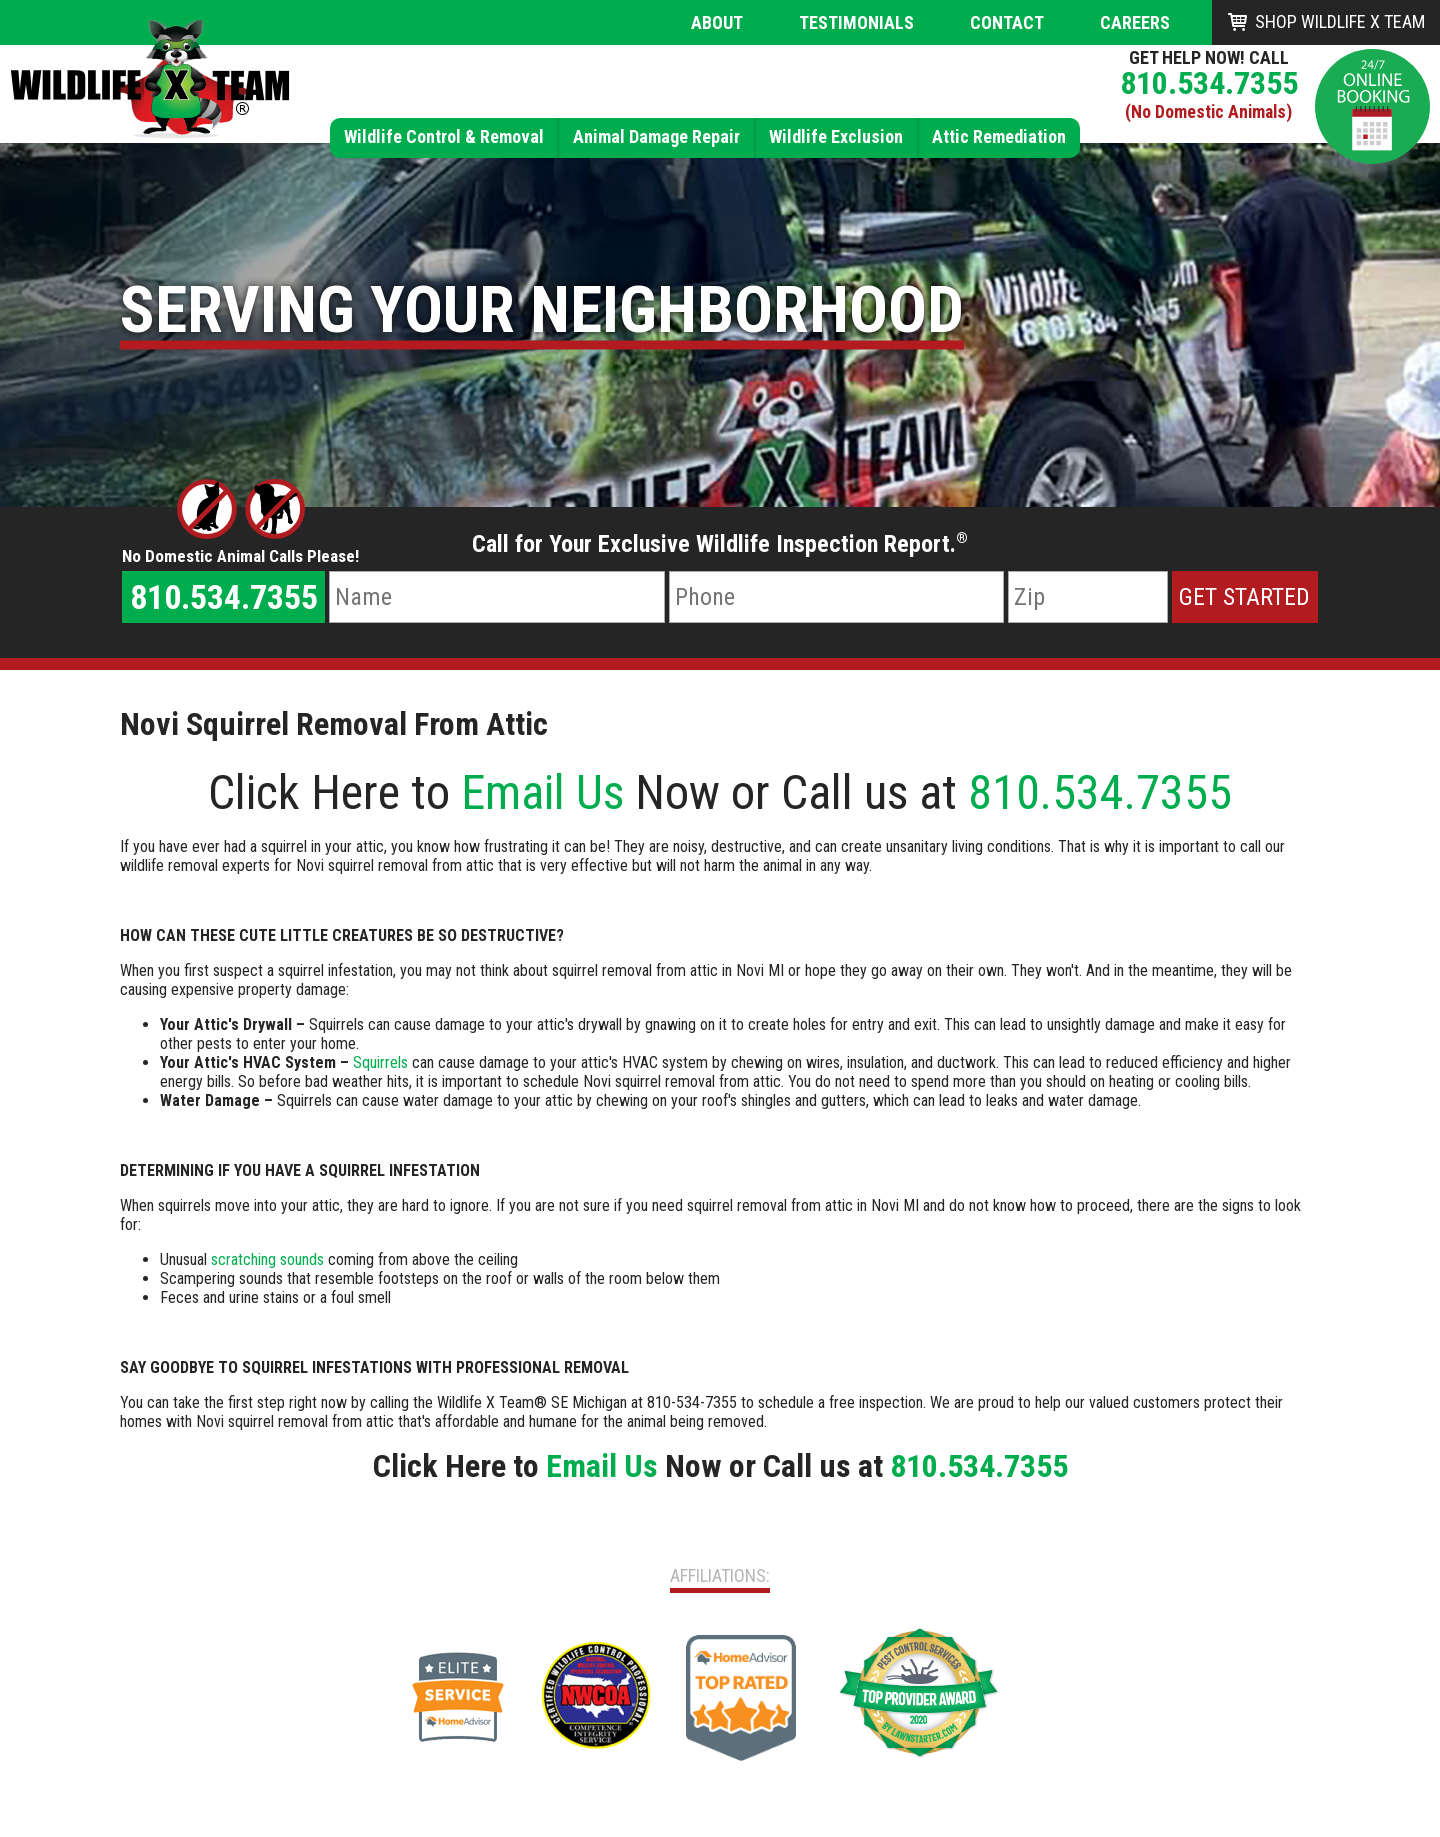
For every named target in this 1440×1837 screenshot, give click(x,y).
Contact (1007, 22)
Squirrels (380, 1062)
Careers (1135, 22)
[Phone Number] (836, 597)
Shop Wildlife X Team (1340, 21)
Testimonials (856, 22)
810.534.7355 (1209, 83)
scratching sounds (267, 1259)
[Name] (496, 597)
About (717, 22)
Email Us (542, 792)
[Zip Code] (1088, 597)
